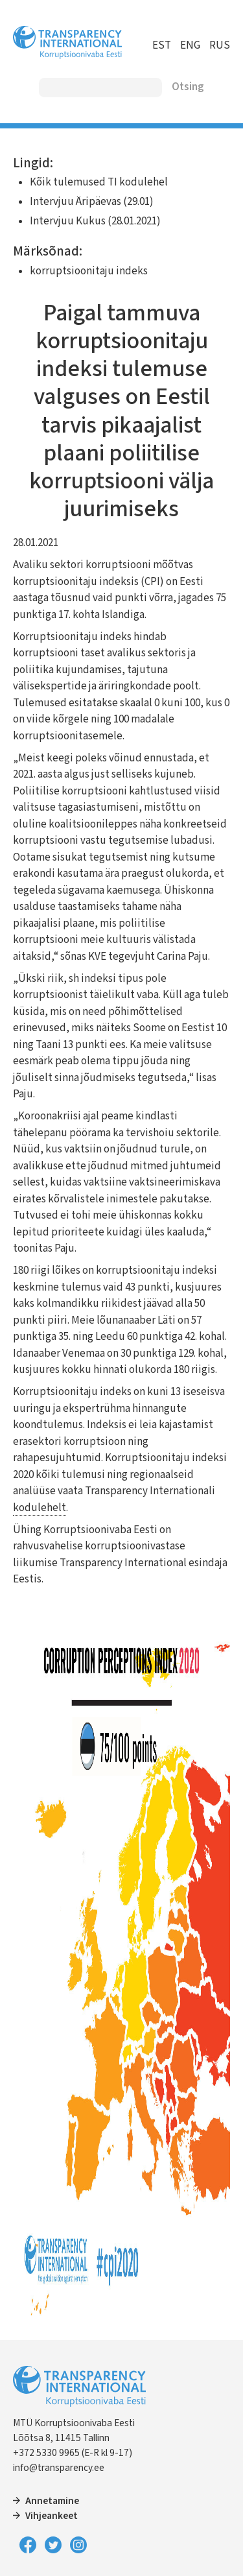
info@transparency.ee (58, 2467)
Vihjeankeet (51, 2515)
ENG (190, 45)
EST (161, 45)
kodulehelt (39, 1508)
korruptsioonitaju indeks (89, 271)
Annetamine (52, 2500)
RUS (219, 45)
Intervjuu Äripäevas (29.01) (92, 202)
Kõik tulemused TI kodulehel (99, 182)
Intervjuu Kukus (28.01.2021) (95, 221)
